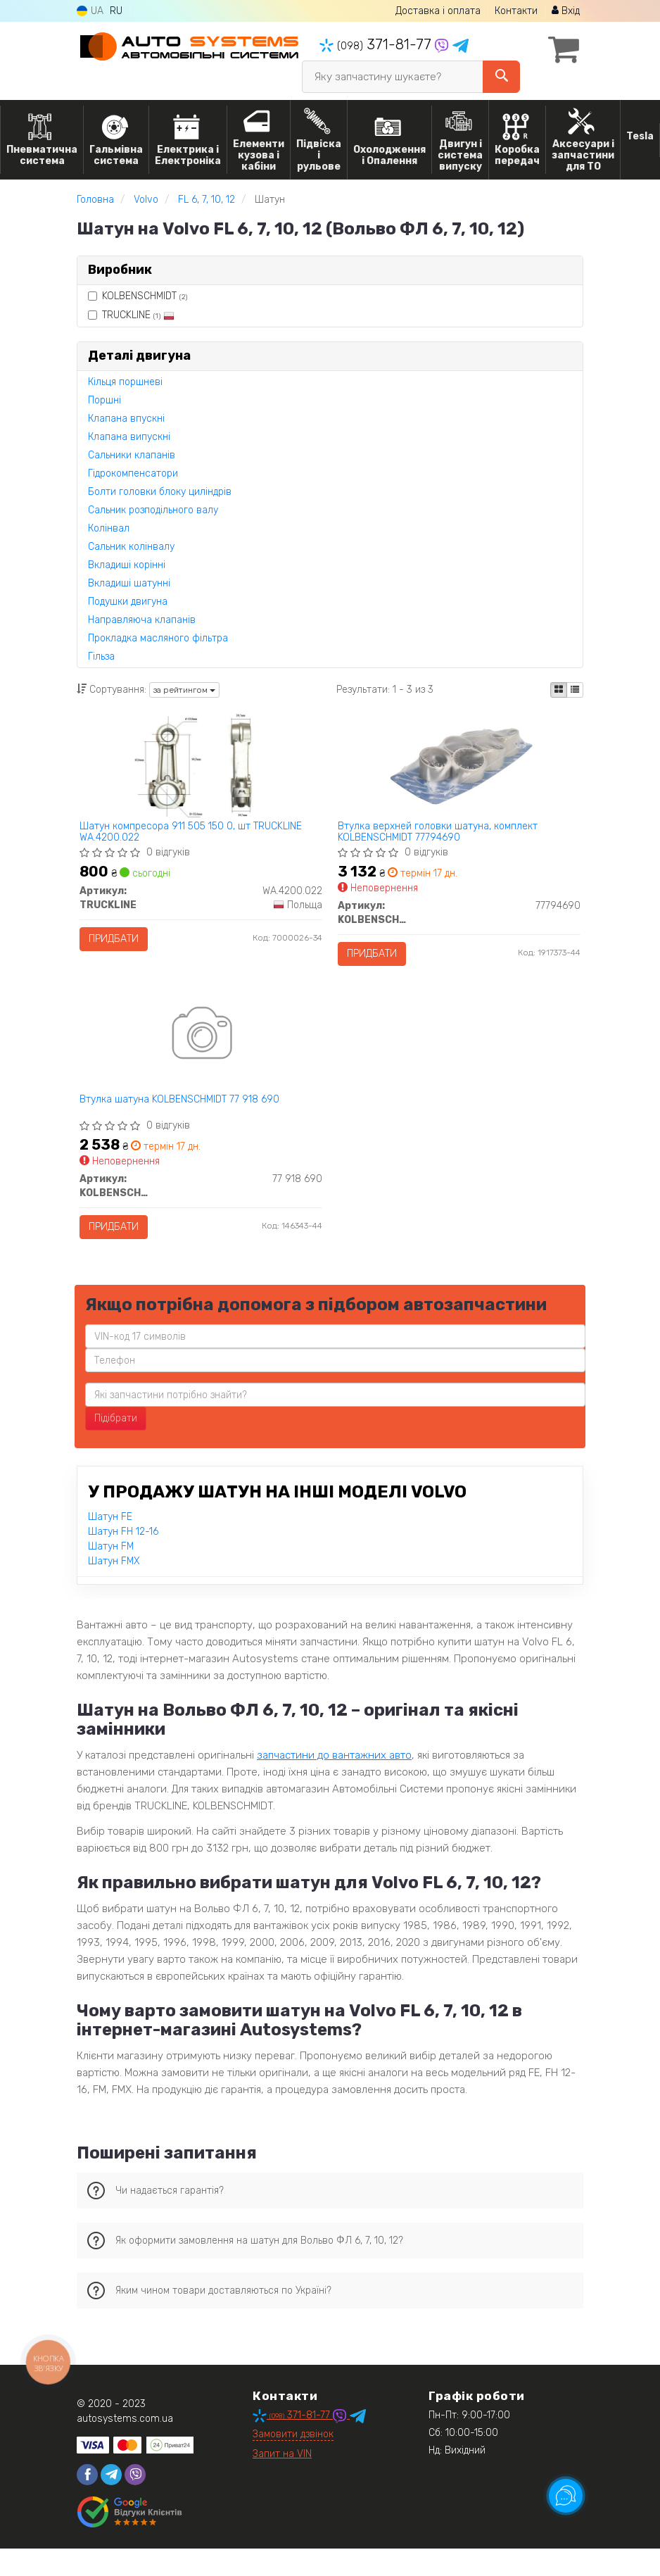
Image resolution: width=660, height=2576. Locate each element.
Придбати (119, 943)
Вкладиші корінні (126, 565)
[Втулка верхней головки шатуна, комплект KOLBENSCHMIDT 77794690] (459, 766)
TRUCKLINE (131, 315)
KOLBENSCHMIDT (137, 296)
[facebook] (87, 2502)
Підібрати (115, 1446)
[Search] (501, 77)
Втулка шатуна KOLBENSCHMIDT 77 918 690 (184, 1118)
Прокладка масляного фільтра (158, 638)
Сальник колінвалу (131, 547)
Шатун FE (110, 1544)
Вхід (566, 11)
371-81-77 (377, 44)
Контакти (516, 11)
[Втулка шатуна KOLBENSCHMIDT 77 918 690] (201, 1054)
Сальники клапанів (131, 455)
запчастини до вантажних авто (334, 1782)
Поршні (104, 400)
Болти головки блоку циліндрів (159, 492)
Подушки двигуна (127, 602)
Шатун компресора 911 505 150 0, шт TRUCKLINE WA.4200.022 (195, 836)
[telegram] (111, 2502)
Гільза (101, 656)
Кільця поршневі (125, 382)
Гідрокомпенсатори (133, 473)
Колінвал (108, 528)
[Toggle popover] (566, 2496)
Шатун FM (111, 1574)
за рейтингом (184, 690)
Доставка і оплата (438, 11)
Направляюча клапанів (142, 620)
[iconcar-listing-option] (574, 690)
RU (116, 11)
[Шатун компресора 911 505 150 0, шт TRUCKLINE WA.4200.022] (200, 766)
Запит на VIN (282, 2481)
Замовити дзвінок (293, 2462)
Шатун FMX (114, 1589)
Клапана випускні (129, 437)
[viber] (135, 2502)
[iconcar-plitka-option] (558, 690)
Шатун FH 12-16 (123, 1559)
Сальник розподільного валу (153, 510)
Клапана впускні (126, 419)
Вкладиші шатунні (129, 583)
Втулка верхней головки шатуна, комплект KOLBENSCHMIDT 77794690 (442, 836)
